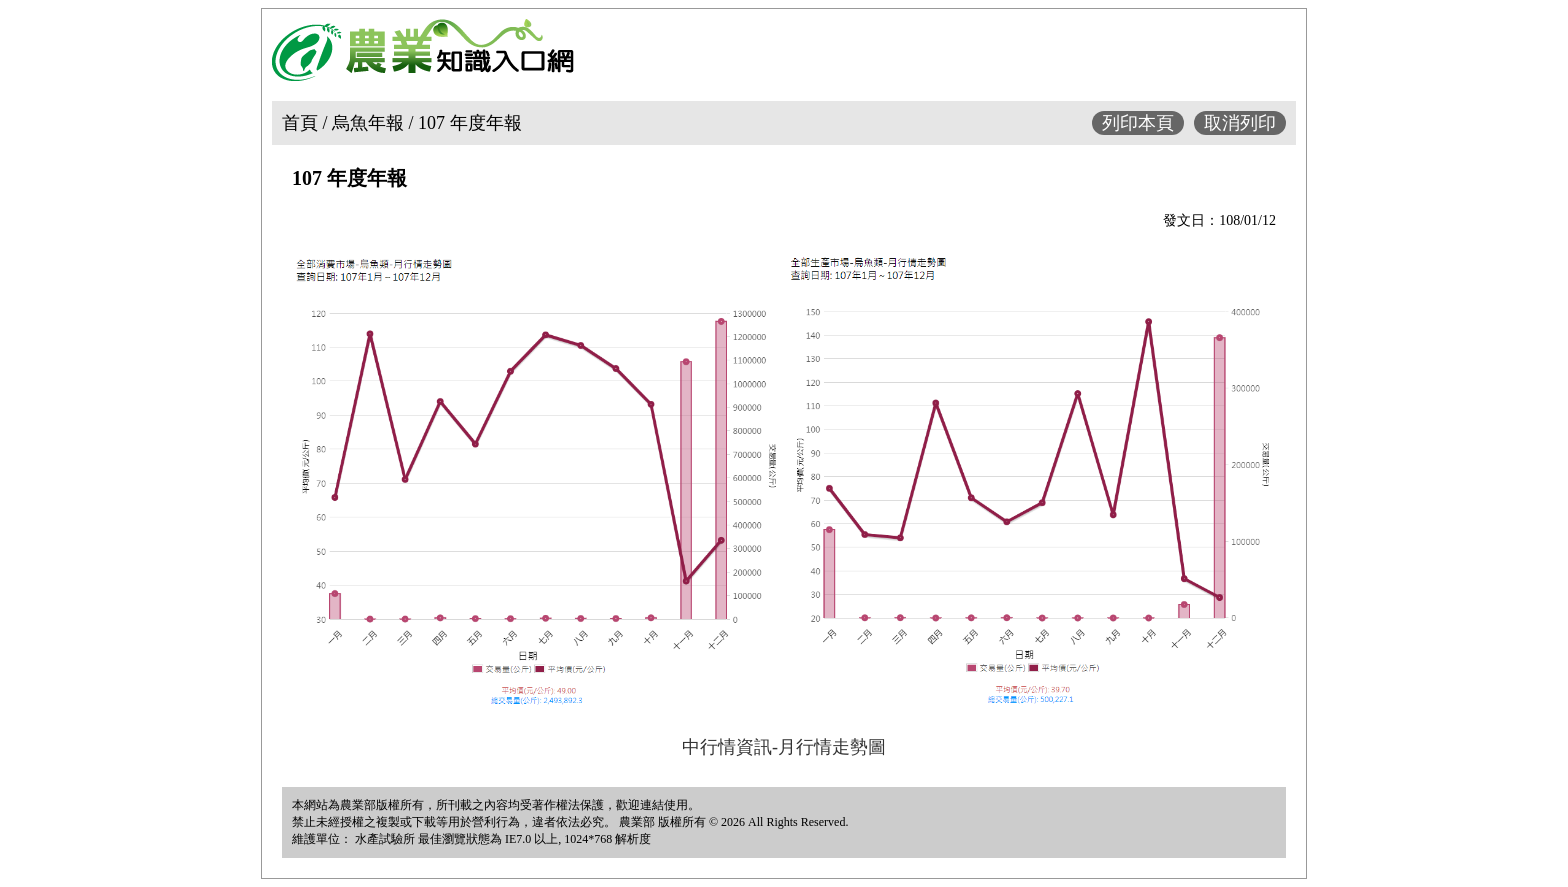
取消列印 (1240, 123)
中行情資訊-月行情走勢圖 (784, 747)
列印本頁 (1138, 123)
